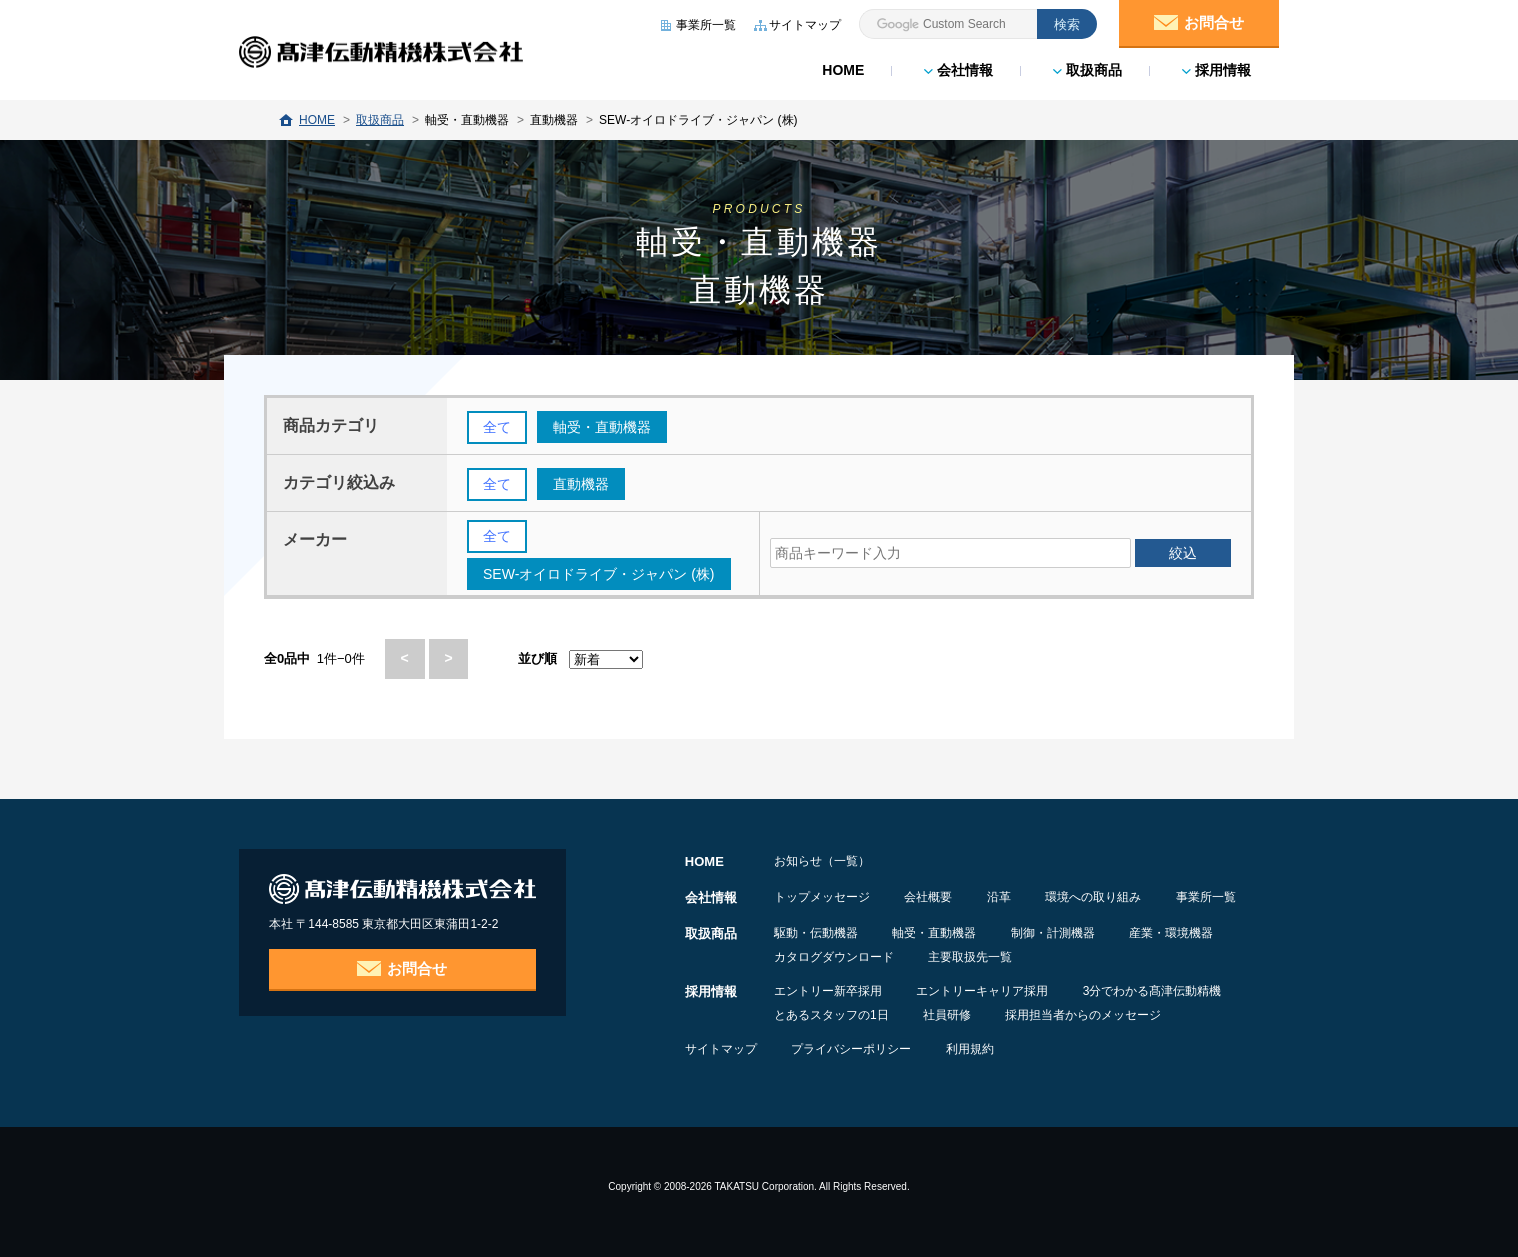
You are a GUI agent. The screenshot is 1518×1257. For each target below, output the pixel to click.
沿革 (1002, 896)
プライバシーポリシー (853, 1048)
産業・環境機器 (1176, 932)
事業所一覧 (1212, 896)
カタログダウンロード (834, 956)
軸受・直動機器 (936, 932)
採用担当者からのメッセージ (1087, 1014)
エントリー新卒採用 (828, 990)
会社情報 (958, 70)
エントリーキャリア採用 (984, 990)
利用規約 (973, 1048)
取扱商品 (1087, 70)
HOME (843, 70)
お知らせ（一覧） (822, 860)
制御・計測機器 (1056, 932)
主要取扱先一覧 (972, 956)
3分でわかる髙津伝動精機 (1155, 990)
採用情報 (1216, 70)
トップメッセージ (822, 896)
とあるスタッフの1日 (831, 1014)
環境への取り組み (1098, 896)
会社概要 (930, 896)
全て (497, 428)
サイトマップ (721, 1048)
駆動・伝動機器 (816, 932)
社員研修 (949, 1014)
